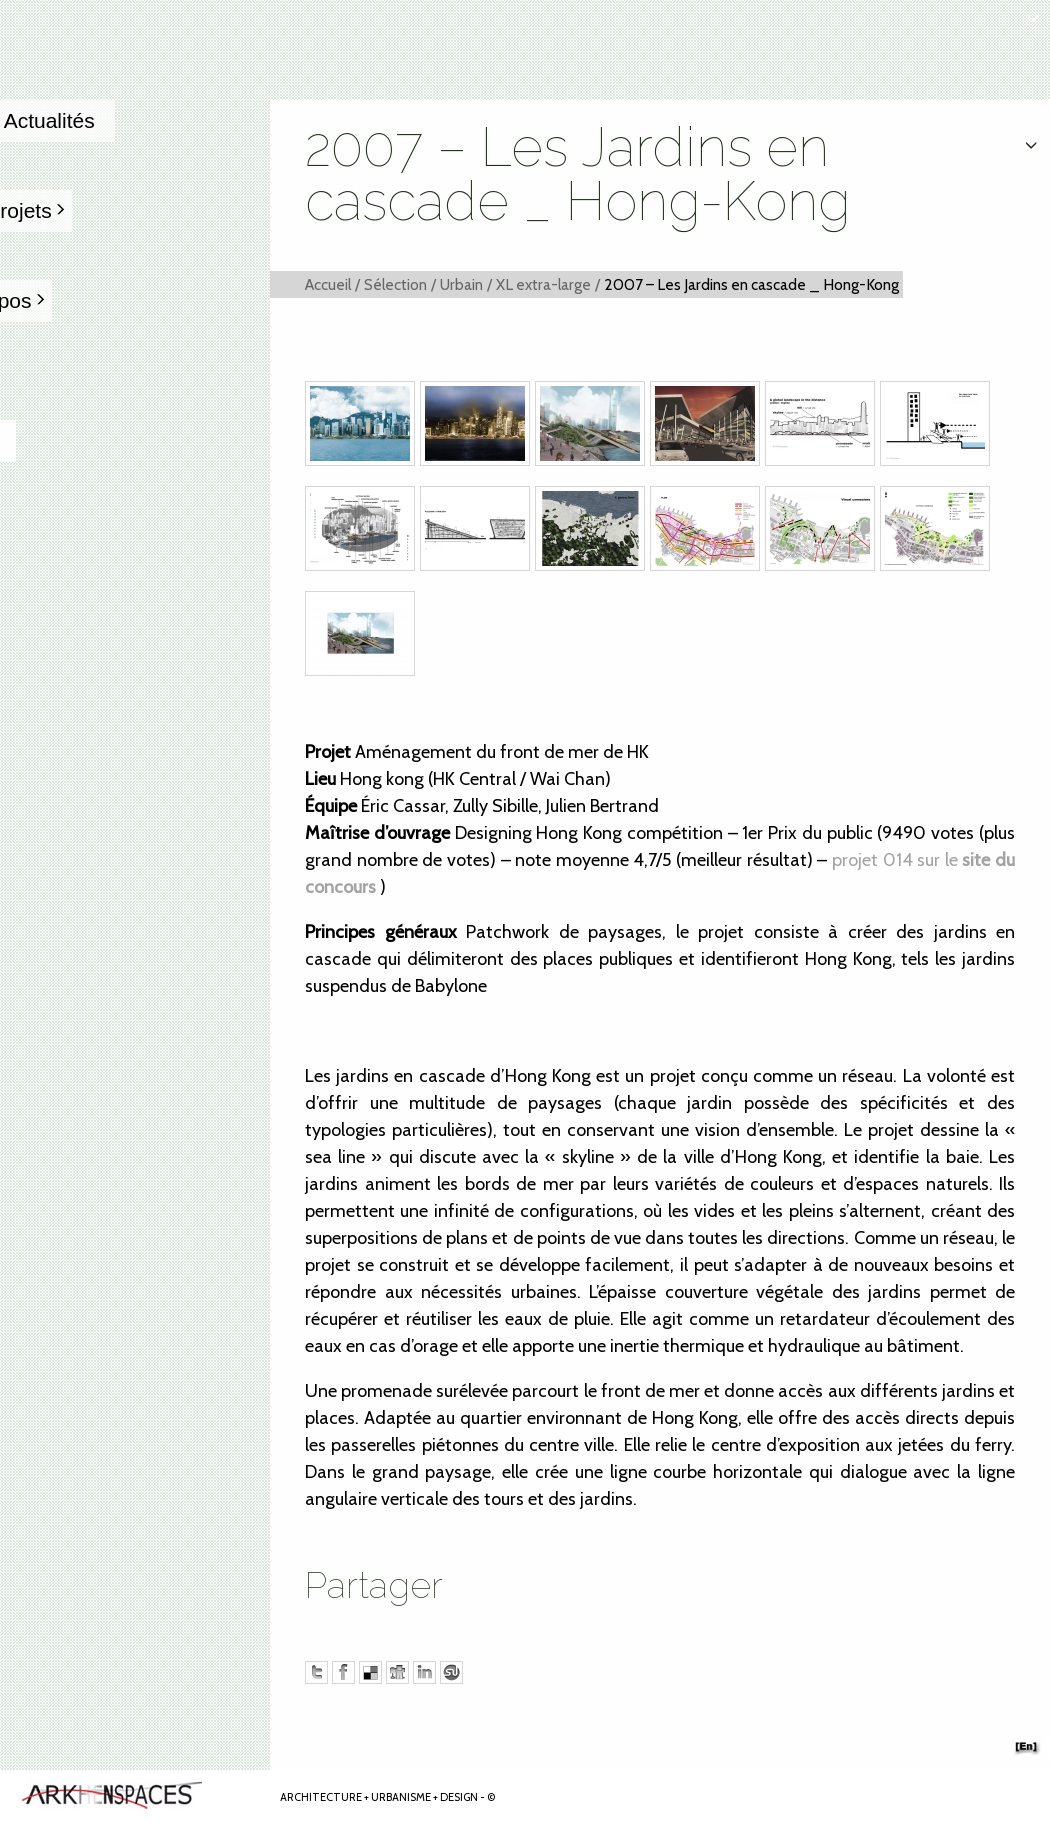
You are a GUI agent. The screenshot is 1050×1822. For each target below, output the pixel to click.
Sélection (395, 284)
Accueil (328, 284)
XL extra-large (543, 284)
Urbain (461, 284)
